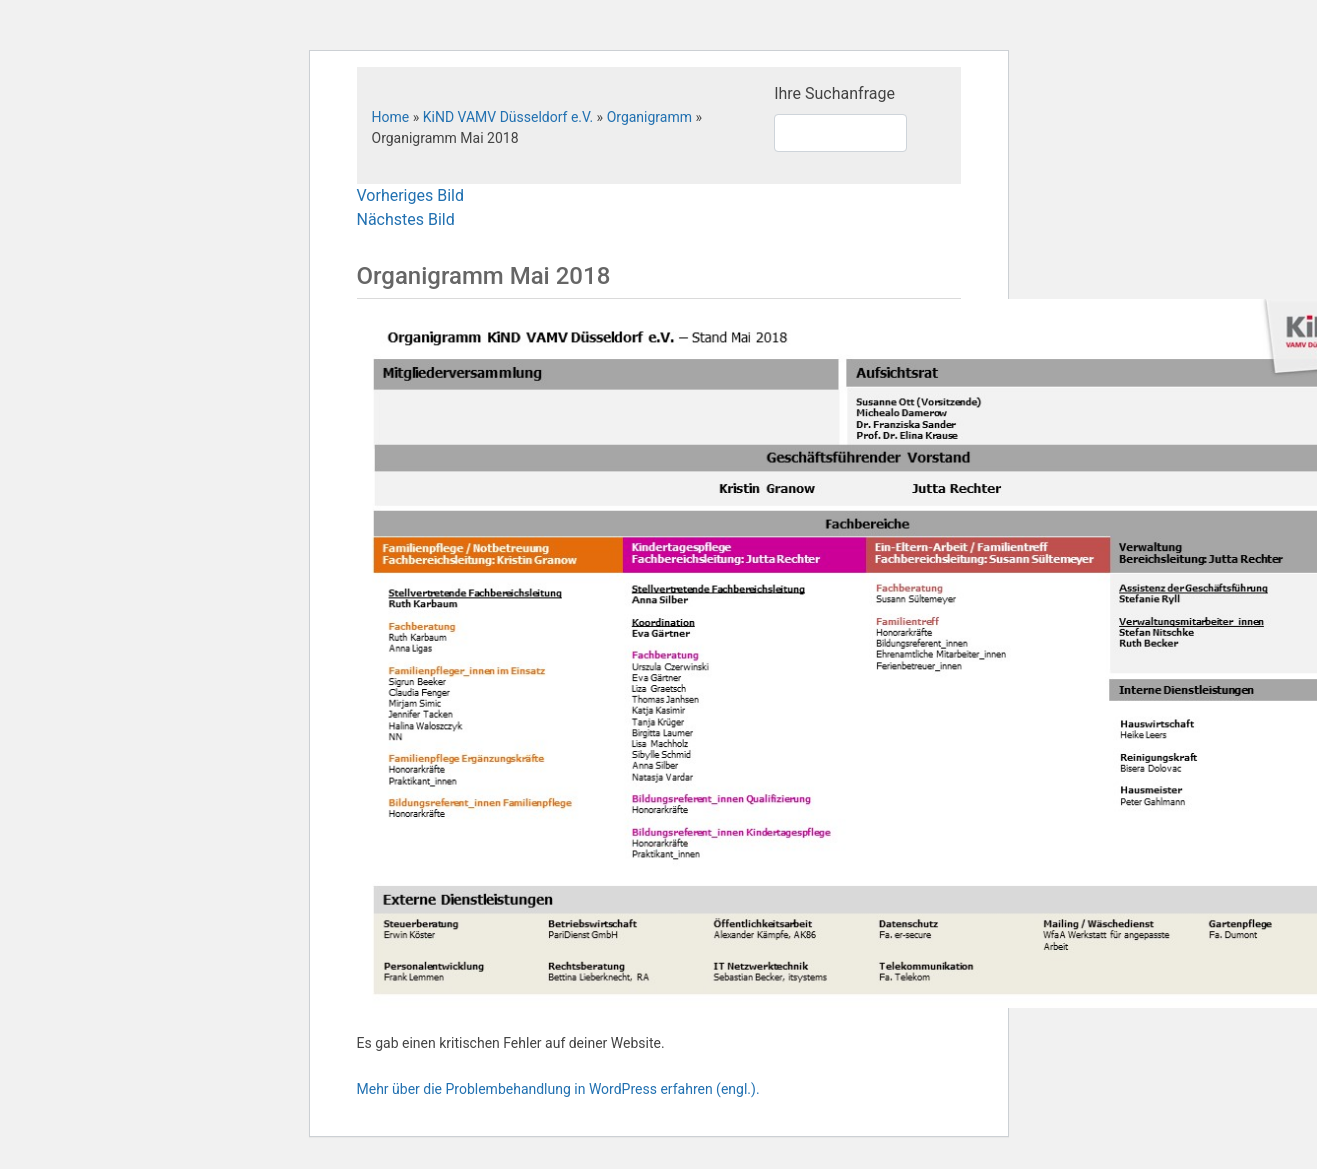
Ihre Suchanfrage (834, 93)
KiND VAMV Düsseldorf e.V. (508, 117)
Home (391, 117)
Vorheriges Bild (410, 195)
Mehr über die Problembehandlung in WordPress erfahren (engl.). (558, 1089)
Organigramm (649, 117)
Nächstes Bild (406, 219)
